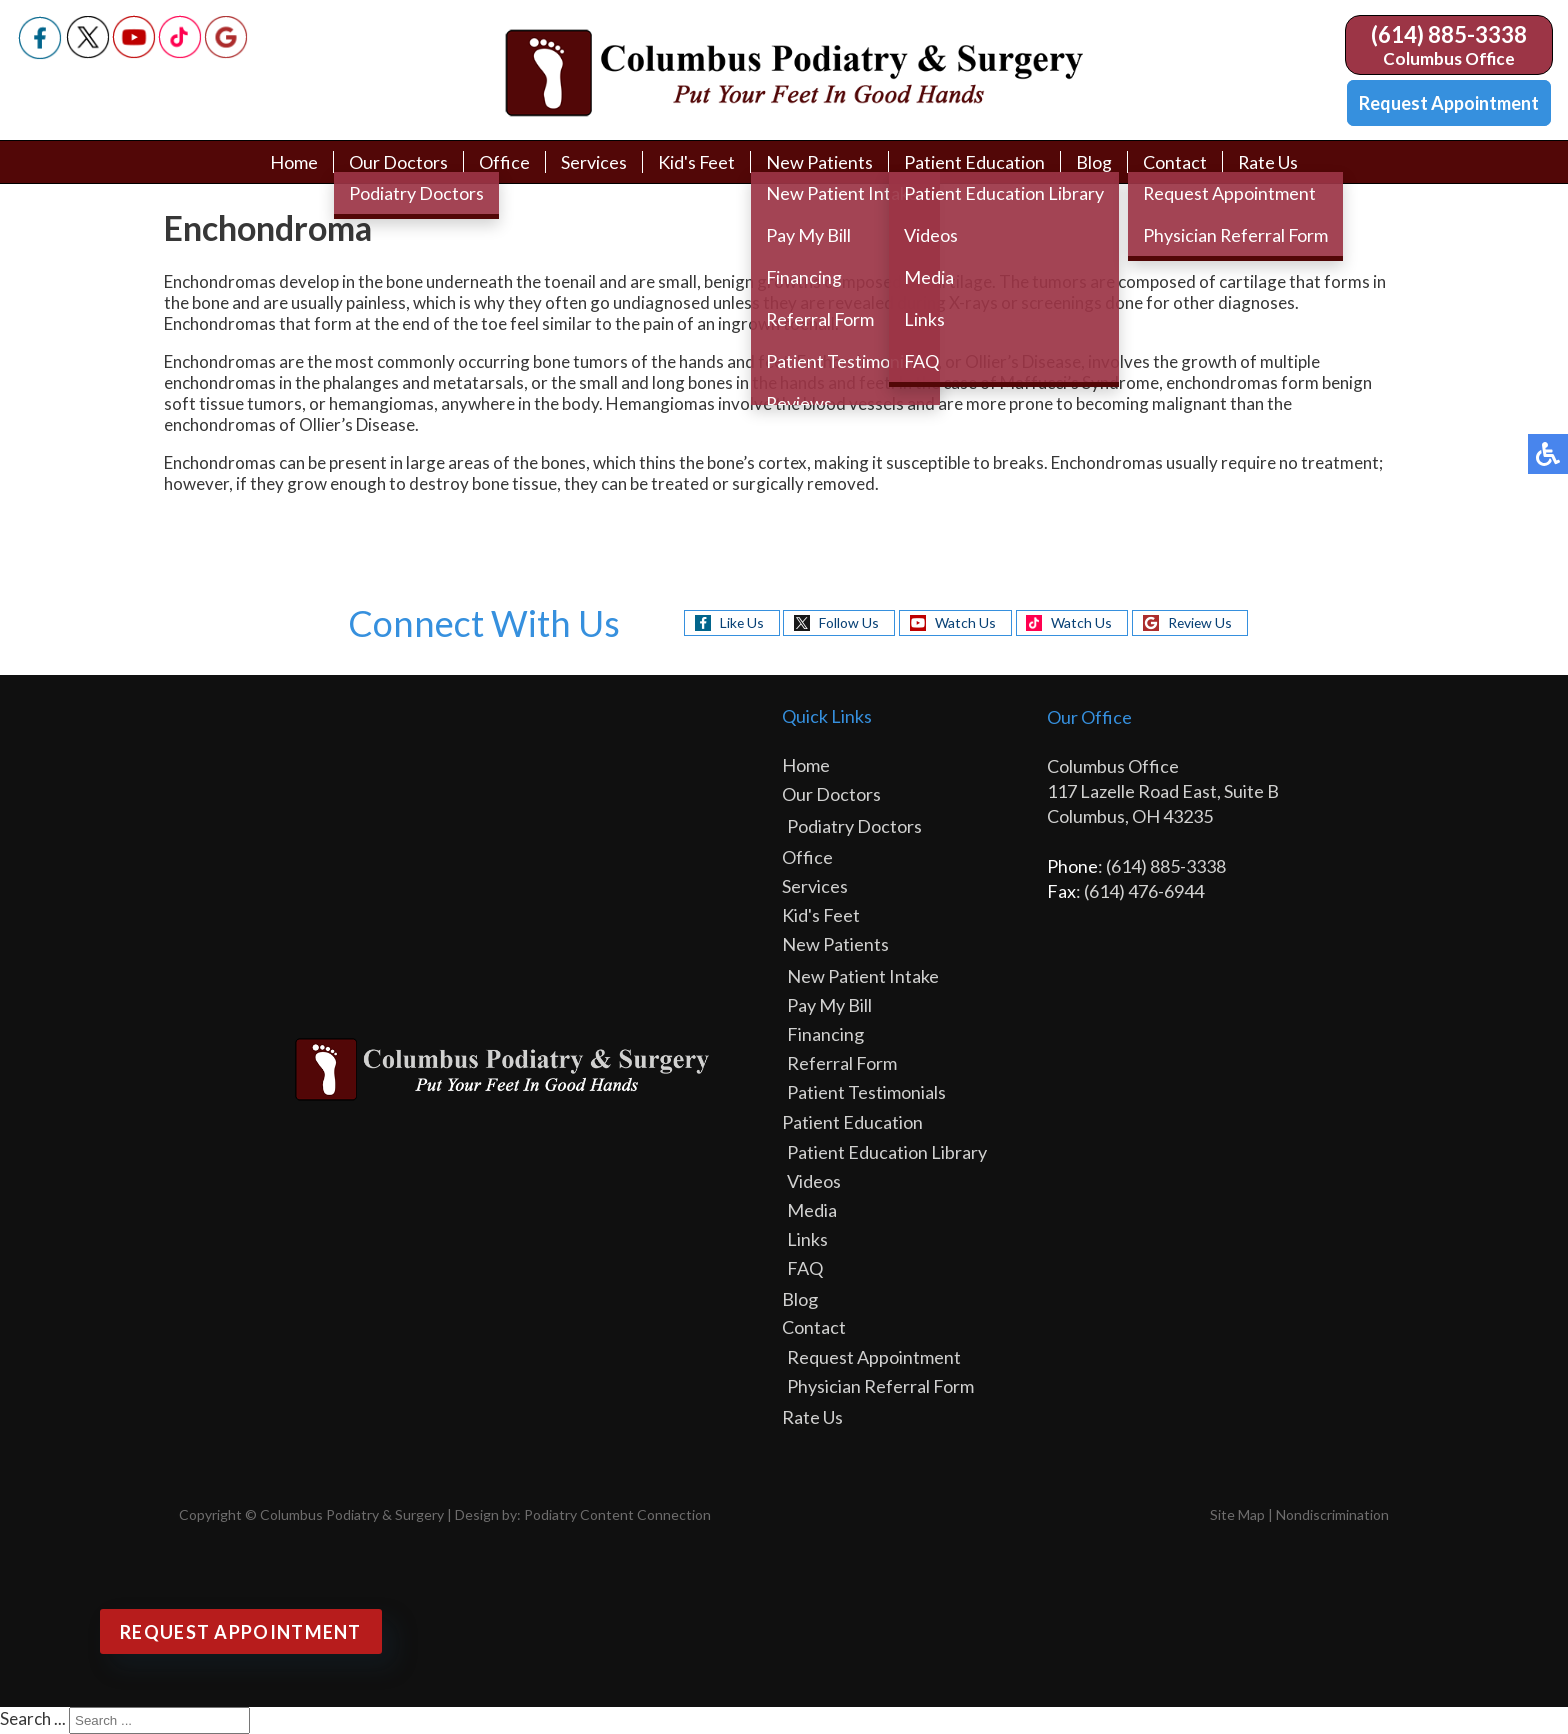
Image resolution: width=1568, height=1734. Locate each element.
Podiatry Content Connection (617, 1514)
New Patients (819, 162)
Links (807, 1239)
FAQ (805, 1268)
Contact (1175, 162)
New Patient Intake (863, 976)
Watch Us (964, 622)
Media (812, 1210)
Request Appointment (1449, 103)
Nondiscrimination (1332, 1514)
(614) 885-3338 (1449, 34)
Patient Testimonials (866, 1092)
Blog (1094, 162)
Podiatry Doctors (854, 826)
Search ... (33, 1718)
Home (293, 162)
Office (503, 162)
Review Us (1201, 622)
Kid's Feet (696, 162)
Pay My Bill (829, 1005)
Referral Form (842, 1063)
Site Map (1237, 1514)
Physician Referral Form (880, 1386)
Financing (825, 1034)
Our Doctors (397, 162)
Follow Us (848, 622)
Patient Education (974, 162)
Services (593, 162)
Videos (814, 1181)
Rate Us (1268, 162)
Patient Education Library (887, 1152)
